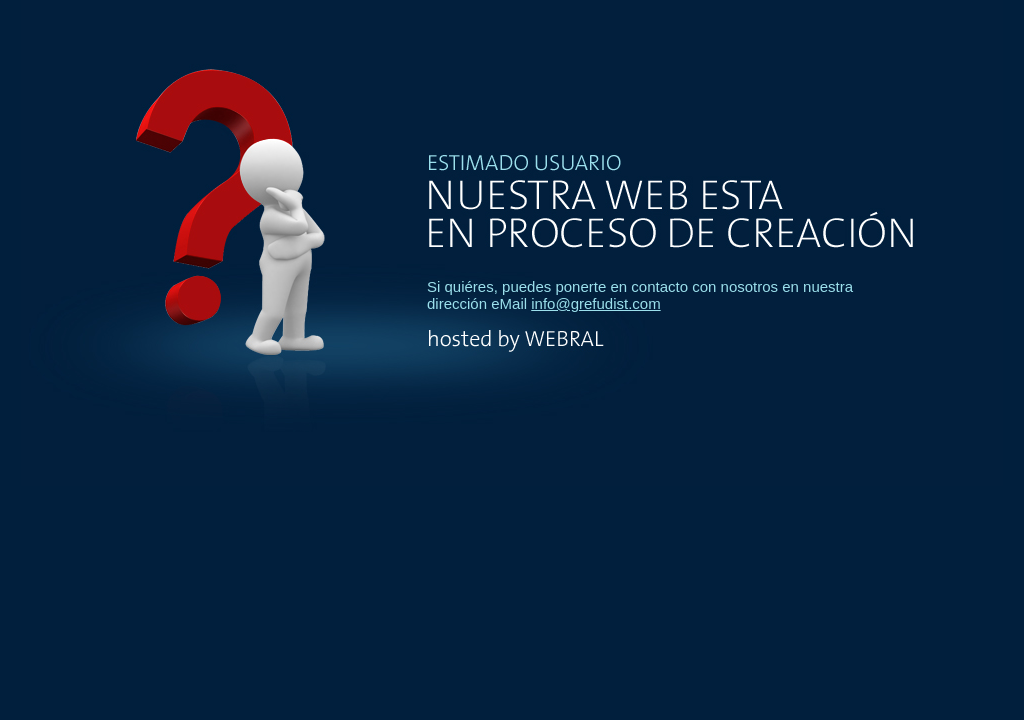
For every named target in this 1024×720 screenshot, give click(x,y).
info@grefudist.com (595, 303)
